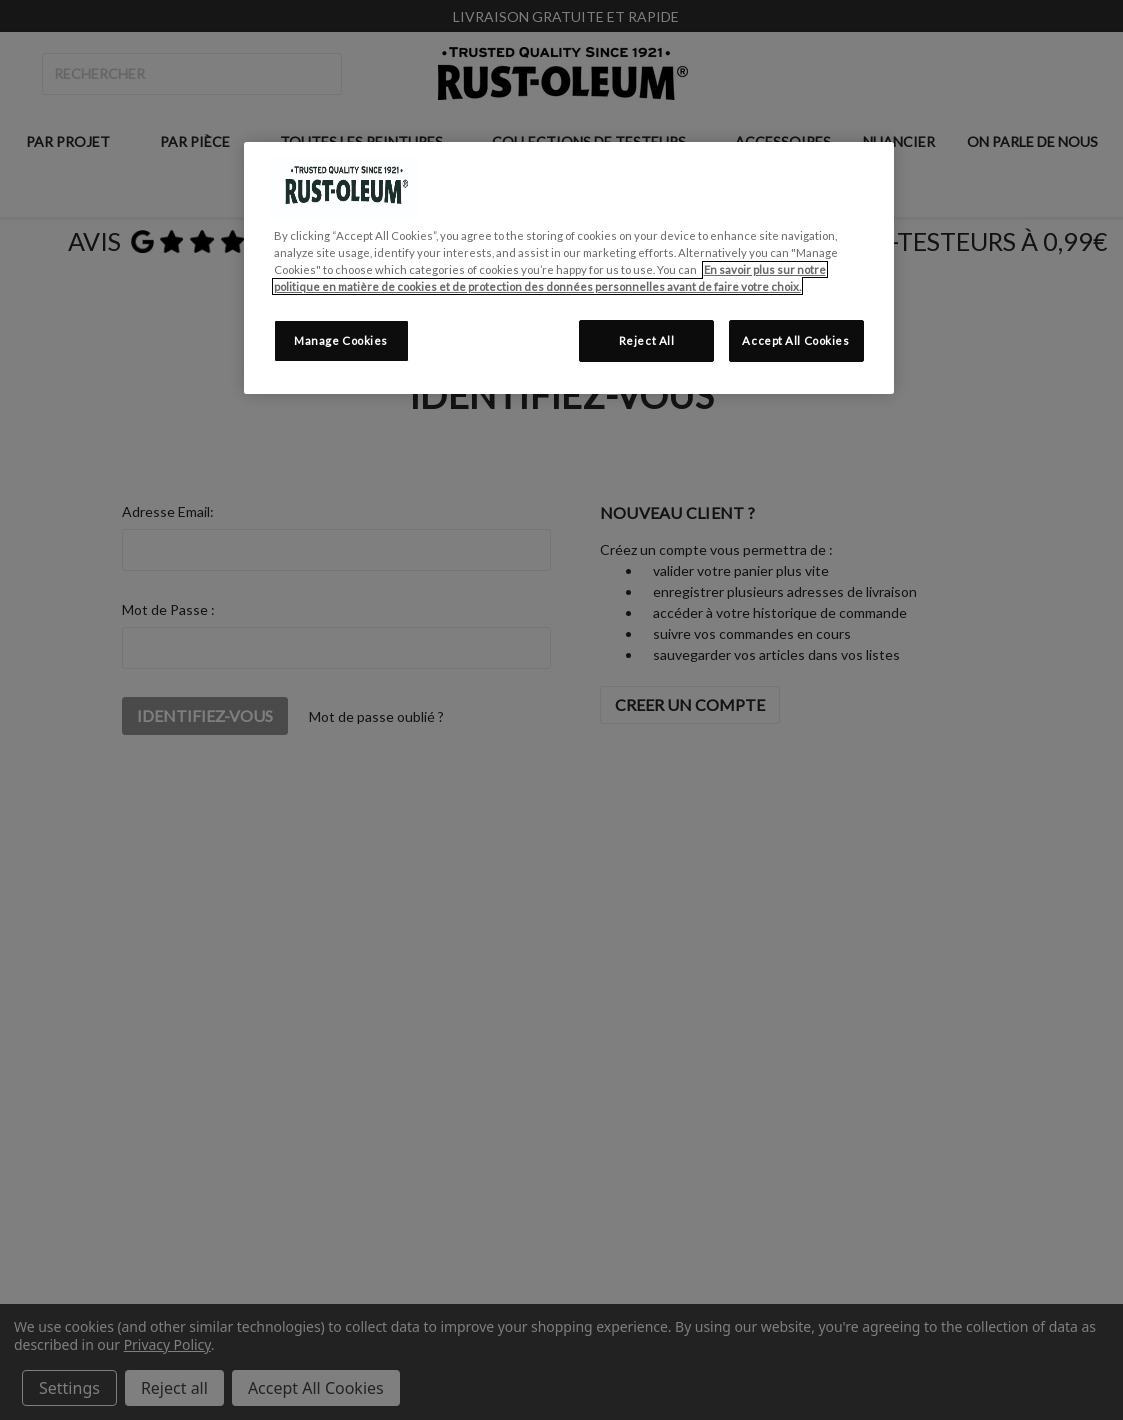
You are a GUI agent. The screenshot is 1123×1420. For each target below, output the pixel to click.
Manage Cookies (341, 340)
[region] (569, 268)
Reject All (647, 340)
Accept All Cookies (795, 340)
